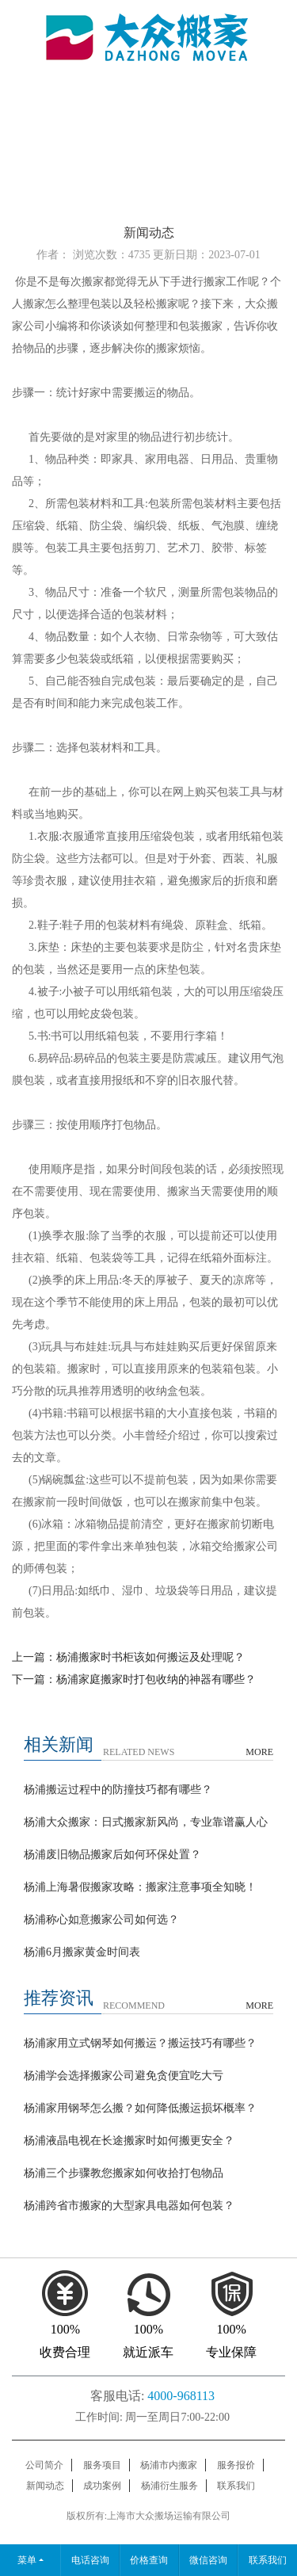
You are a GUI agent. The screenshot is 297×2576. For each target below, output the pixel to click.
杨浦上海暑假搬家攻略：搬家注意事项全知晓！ (140, 1887)
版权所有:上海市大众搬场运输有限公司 (148, 2515)
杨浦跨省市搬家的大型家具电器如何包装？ (129, 2206)
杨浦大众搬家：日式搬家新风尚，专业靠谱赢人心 (146, 1822)
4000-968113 (181, 2395)
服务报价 (236, 2465)
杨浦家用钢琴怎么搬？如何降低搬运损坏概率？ (140, 2108)
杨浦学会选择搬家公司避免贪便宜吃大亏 (123, 2076)
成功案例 (102, 2485)
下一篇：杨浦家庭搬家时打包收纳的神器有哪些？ (134, 1679)
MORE (259, 1751)
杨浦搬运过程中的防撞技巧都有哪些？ (118, 1790)
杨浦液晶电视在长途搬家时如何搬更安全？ (129, 2141)
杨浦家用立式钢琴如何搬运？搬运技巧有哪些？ (140, 2043)
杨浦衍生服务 (169, 2485)
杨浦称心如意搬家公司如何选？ (101, 1919)
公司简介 (44, 2465)
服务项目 (102, 2465)
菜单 (26, 2560)
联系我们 (236, 2485)
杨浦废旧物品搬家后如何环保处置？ (112, 1854)
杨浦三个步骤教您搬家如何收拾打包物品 (123, 2173)
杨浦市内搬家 (168, 2465)
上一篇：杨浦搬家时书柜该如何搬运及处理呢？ (128, 1657)
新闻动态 (45, 2485)
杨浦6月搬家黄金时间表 (82, 1952)
